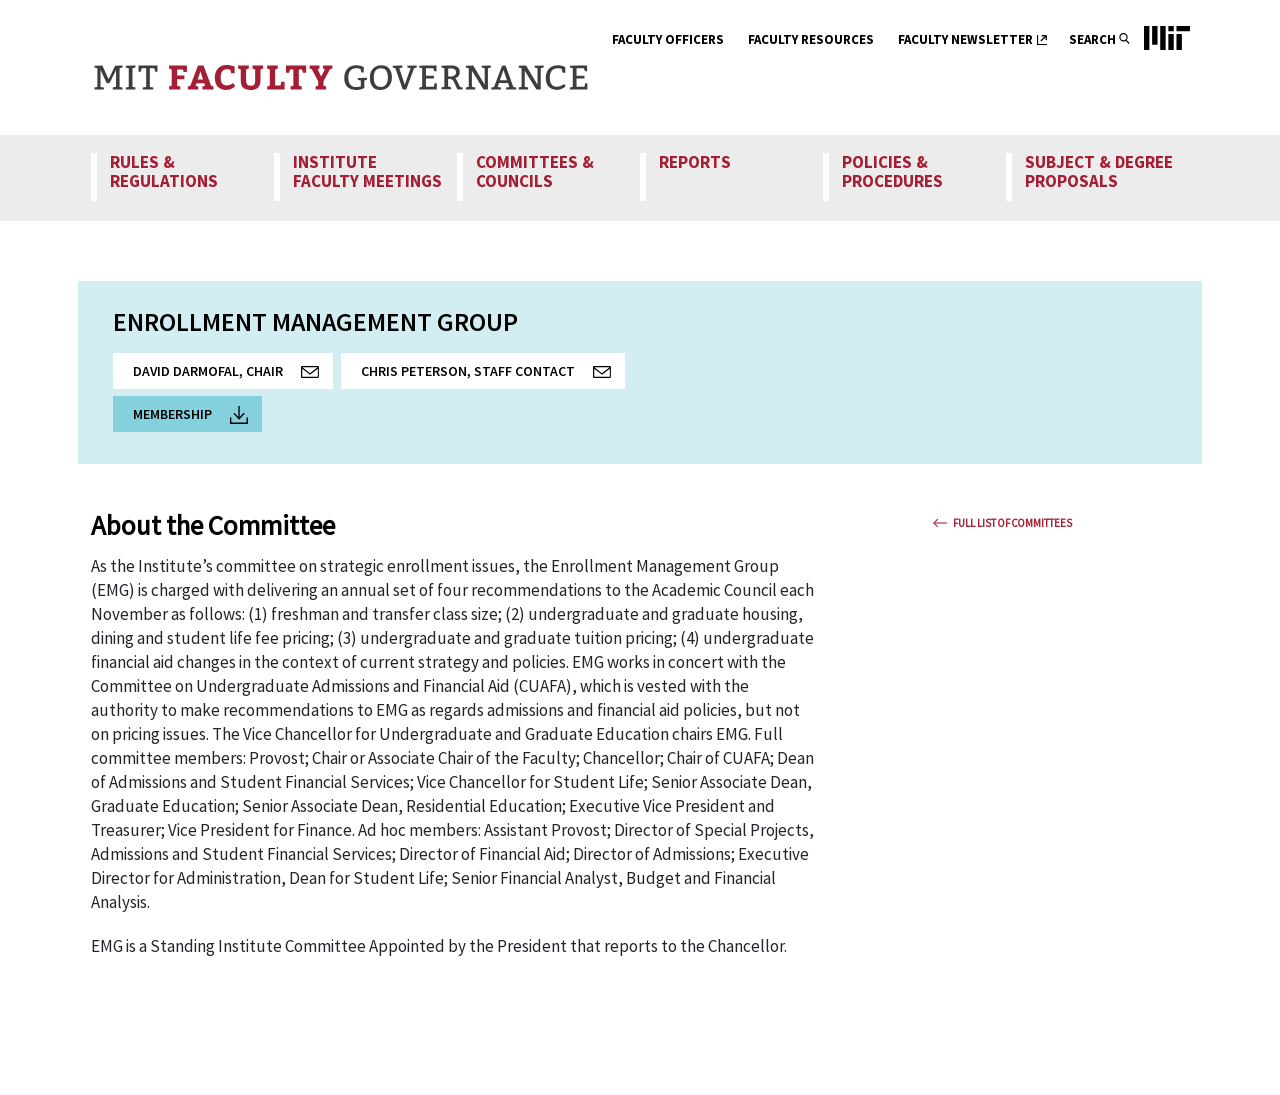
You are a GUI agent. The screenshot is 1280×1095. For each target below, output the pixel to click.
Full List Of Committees (1012, 523)
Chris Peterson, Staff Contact (493, 375)
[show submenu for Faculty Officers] (736, 41)
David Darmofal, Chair (233, 375)
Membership (190, 414)
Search (1092, 39)
